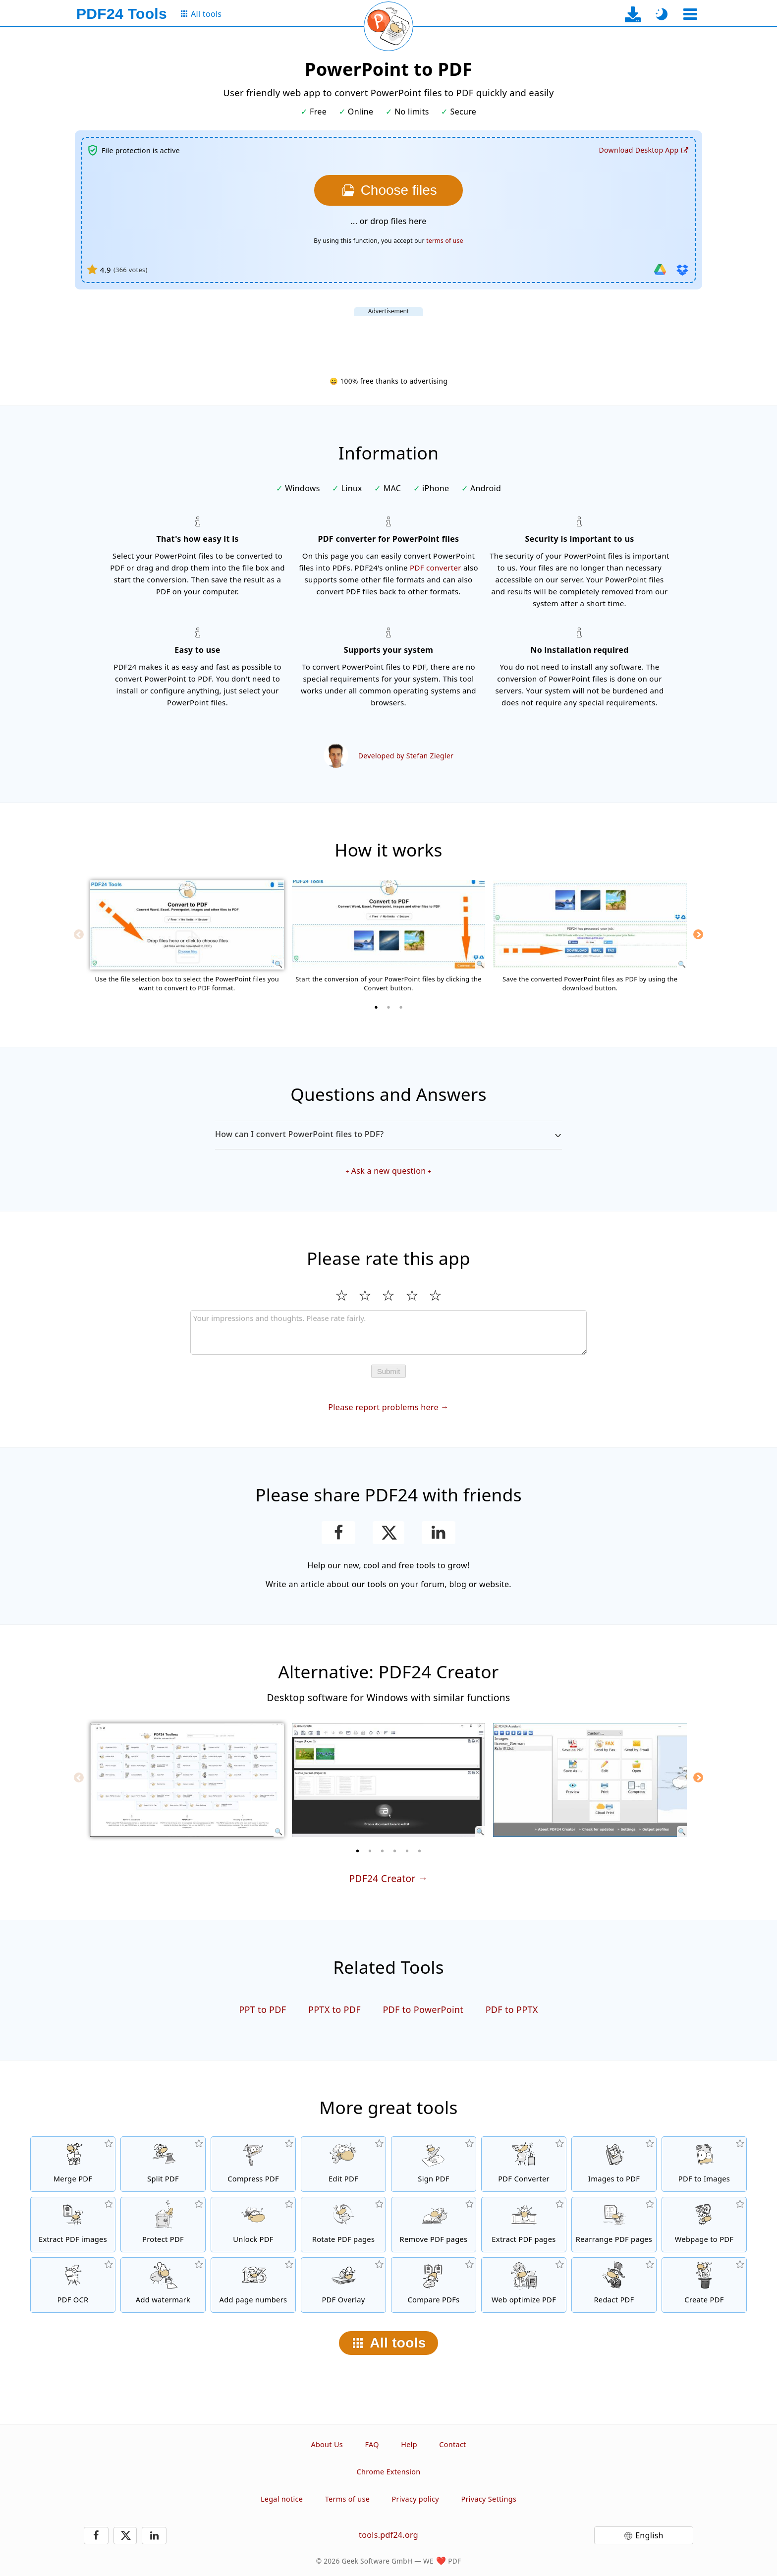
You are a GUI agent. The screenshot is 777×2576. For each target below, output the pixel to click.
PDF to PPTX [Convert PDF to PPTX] (512, 2009)
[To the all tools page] (200, 14)
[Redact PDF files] (614, 2285)
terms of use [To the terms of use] (444, 240)
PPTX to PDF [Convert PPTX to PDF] (334, 2009)
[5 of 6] (407, 1851)
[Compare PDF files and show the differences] (433, 2285)
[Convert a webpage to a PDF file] (704, 2224)
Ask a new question (388, 1170)
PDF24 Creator (382, 1878)
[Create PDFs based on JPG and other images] (614, 2164)
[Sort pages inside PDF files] (614, 2224)
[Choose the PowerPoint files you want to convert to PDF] (388, 190)
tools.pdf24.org (388, 2534)
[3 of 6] (383, 1851)
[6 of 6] (420, 1851)
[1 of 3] (376, 1007)
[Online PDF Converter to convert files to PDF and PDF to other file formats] (523, 2164)
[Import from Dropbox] (682, 269)
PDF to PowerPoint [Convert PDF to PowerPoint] (423, 2009)
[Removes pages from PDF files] (433, 2224)
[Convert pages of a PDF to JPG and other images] (704, 2164)
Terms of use (347, 2499)
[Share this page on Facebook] (339, 1532)
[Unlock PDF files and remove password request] (253, 2224)
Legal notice (282, 2499)
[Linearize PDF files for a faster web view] (523, 2285)
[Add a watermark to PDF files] (163, 2285)
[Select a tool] (690, 14)
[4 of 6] (395, 1851)
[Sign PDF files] (433, 2164)
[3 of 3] (401, 1007)
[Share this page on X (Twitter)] (388, 1532)
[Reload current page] (388, 26)
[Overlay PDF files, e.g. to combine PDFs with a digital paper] (343, 2285)
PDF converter (435, 567)
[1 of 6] (358, 1851)
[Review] (388, 1332)
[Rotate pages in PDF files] (343, 2224)
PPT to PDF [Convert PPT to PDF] (262, 2009)
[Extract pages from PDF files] (523, 2224)
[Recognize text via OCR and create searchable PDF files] (72, 2285)
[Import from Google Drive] (660, 269)
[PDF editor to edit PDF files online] (343, 2164)
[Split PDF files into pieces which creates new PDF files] (163, 2164)
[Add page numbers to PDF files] (253, 2285)
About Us (327, 2444)
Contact (452, 2444)
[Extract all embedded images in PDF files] (72, 2224)
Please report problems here (383, 1407)
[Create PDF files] (704, 2285)
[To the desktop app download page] (633, 14)
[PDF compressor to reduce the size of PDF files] (253, 2164)
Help (409, 2444)
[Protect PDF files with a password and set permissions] (163, 2224)
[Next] (698, 934)
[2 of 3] (388, 1007)
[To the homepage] (121, 13)
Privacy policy (415, 2499)
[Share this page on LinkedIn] (439, 1532)
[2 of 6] (370, 1851)
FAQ (372, 2444)
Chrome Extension (389, 2471)
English (649, 2535)
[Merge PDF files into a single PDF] (72, 2164)
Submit (388, 1371)
